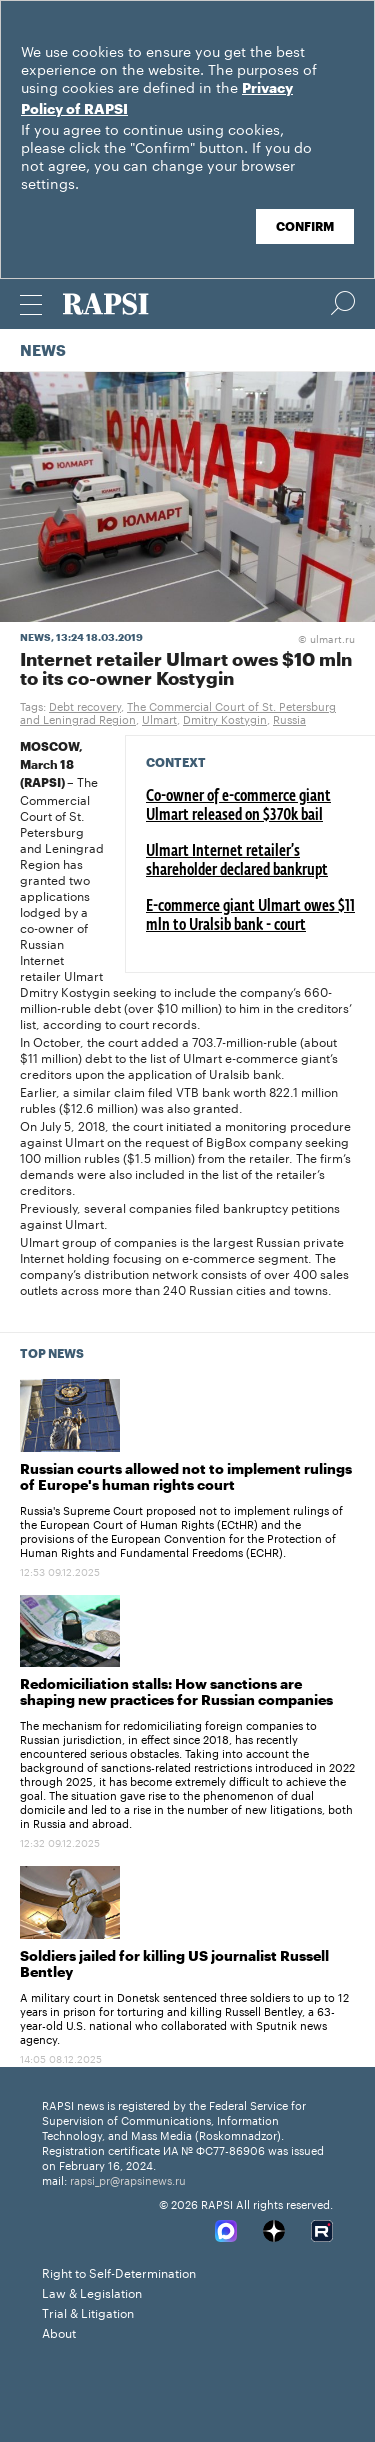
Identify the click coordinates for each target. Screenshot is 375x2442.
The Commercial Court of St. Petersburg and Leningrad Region (178, 711)
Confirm (305, 227)
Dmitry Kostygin (225, 718)
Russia (289, 718)
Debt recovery (85, 705)
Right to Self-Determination (119, 2271)
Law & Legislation (92, 2291)
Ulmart (159, 718)
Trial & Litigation (88, 2311)
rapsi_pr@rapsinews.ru (128, 2179)
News (43, 351)
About (59, 2331)
